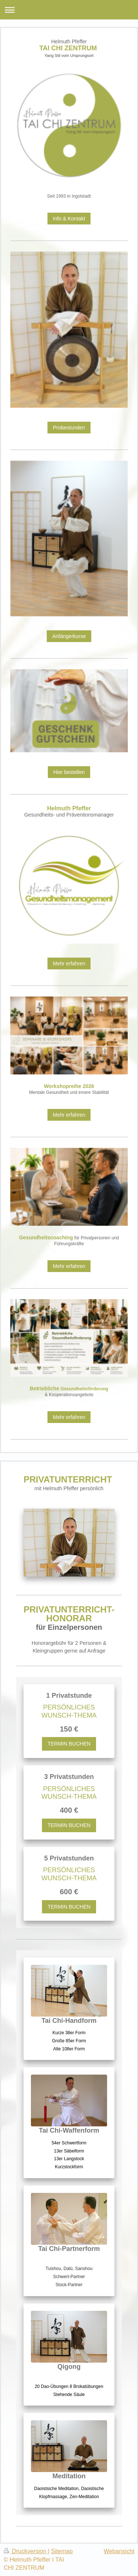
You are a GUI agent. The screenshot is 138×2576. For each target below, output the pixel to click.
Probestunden (69, 427)
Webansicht (119, 2551)
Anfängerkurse (69, 636)
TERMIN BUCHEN (69, 1744)
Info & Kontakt (69, 218)
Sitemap (62, 2551)
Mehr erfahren (69, 963)
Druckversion (26, 2551)
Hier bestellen (69, 772)
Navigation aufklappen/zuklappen (69, 10)
